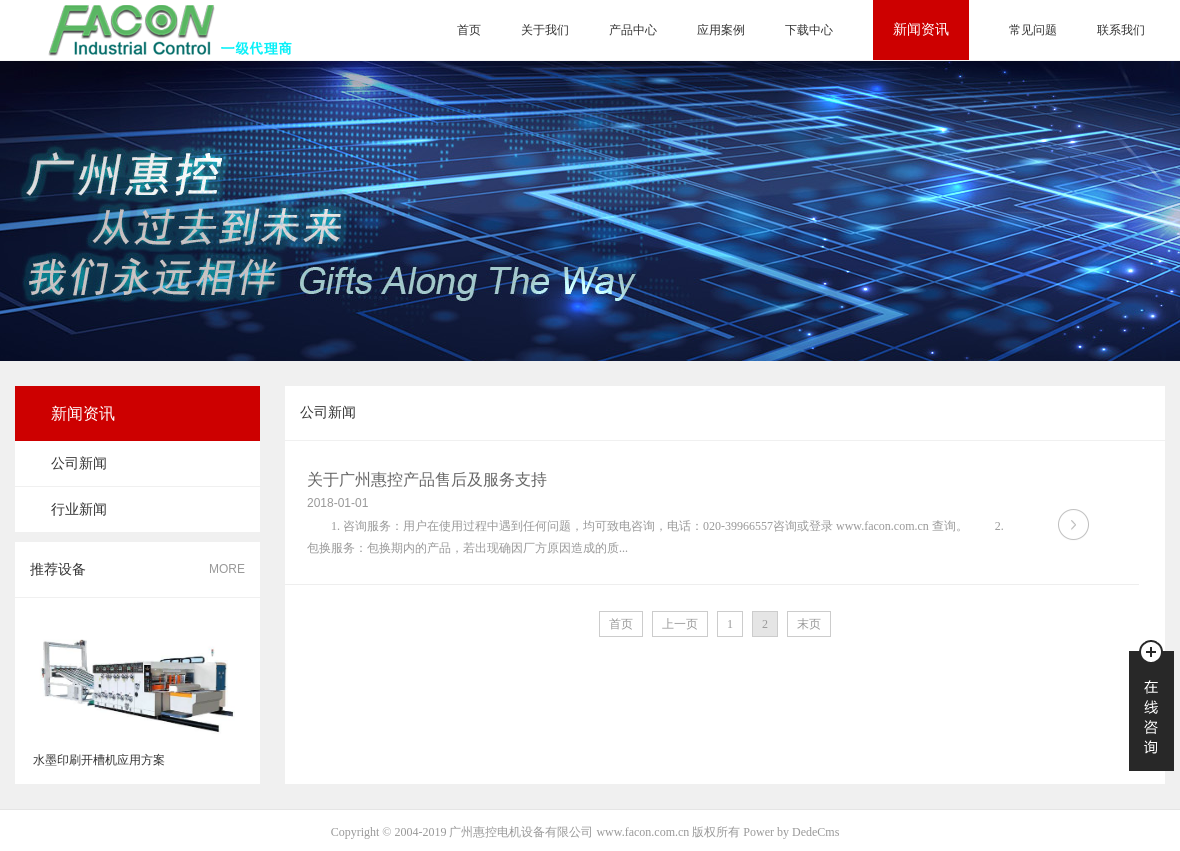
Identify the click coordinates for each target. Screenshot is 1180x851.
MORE (227, 569)
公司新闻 (79, 463)
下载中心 (809, 30)
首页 (469, 30)
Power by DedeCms (791, 832)
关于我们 (545, 30)
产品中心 (633, 30)
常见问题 (1033, 30)
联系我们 (1121, 30)
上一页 (680, 624)
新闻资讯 (921, 29)
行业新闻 (79, 509)
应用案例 (721, 30)
